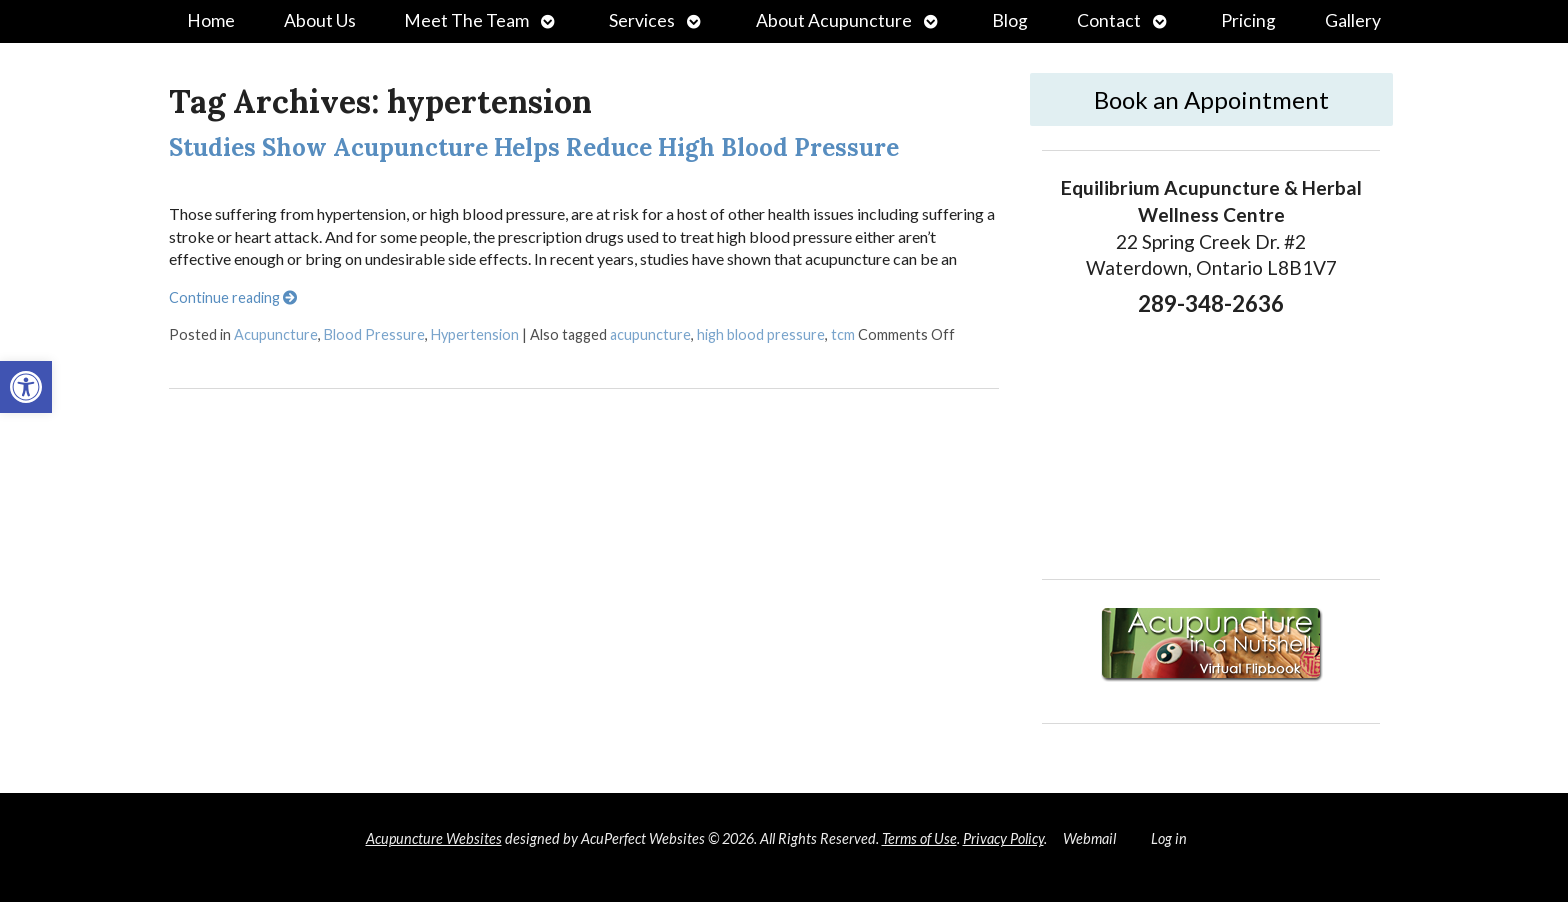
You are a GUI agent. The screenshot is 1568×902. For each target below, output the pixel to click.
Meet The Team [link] (466, 20)
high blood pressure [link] (761, 334)
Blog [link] (1010, 20)
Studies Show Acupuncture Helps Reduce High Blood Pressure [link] (534, 147)
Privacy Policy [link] (1003, 838)
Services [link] (642, 20)
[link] (26, 387)
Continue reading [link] (233, 297)
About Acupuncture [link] (834, 20)
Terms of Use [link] (919, 838)
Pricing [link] (1248, 20)
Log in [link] (1169, 838)
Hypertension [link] (475, 334)
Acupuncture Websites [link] (434, 838)
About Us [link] (320, 20)
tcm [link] (843, 334)
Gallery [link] (1353, 20)
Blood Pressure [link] (374, 334)
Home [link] (211, 20)
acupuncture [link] (650, 334)
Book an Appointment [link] (1211, 99)
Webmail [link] (1089, 838)
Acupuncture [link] (276, 334)
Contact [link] (1109, 20)
